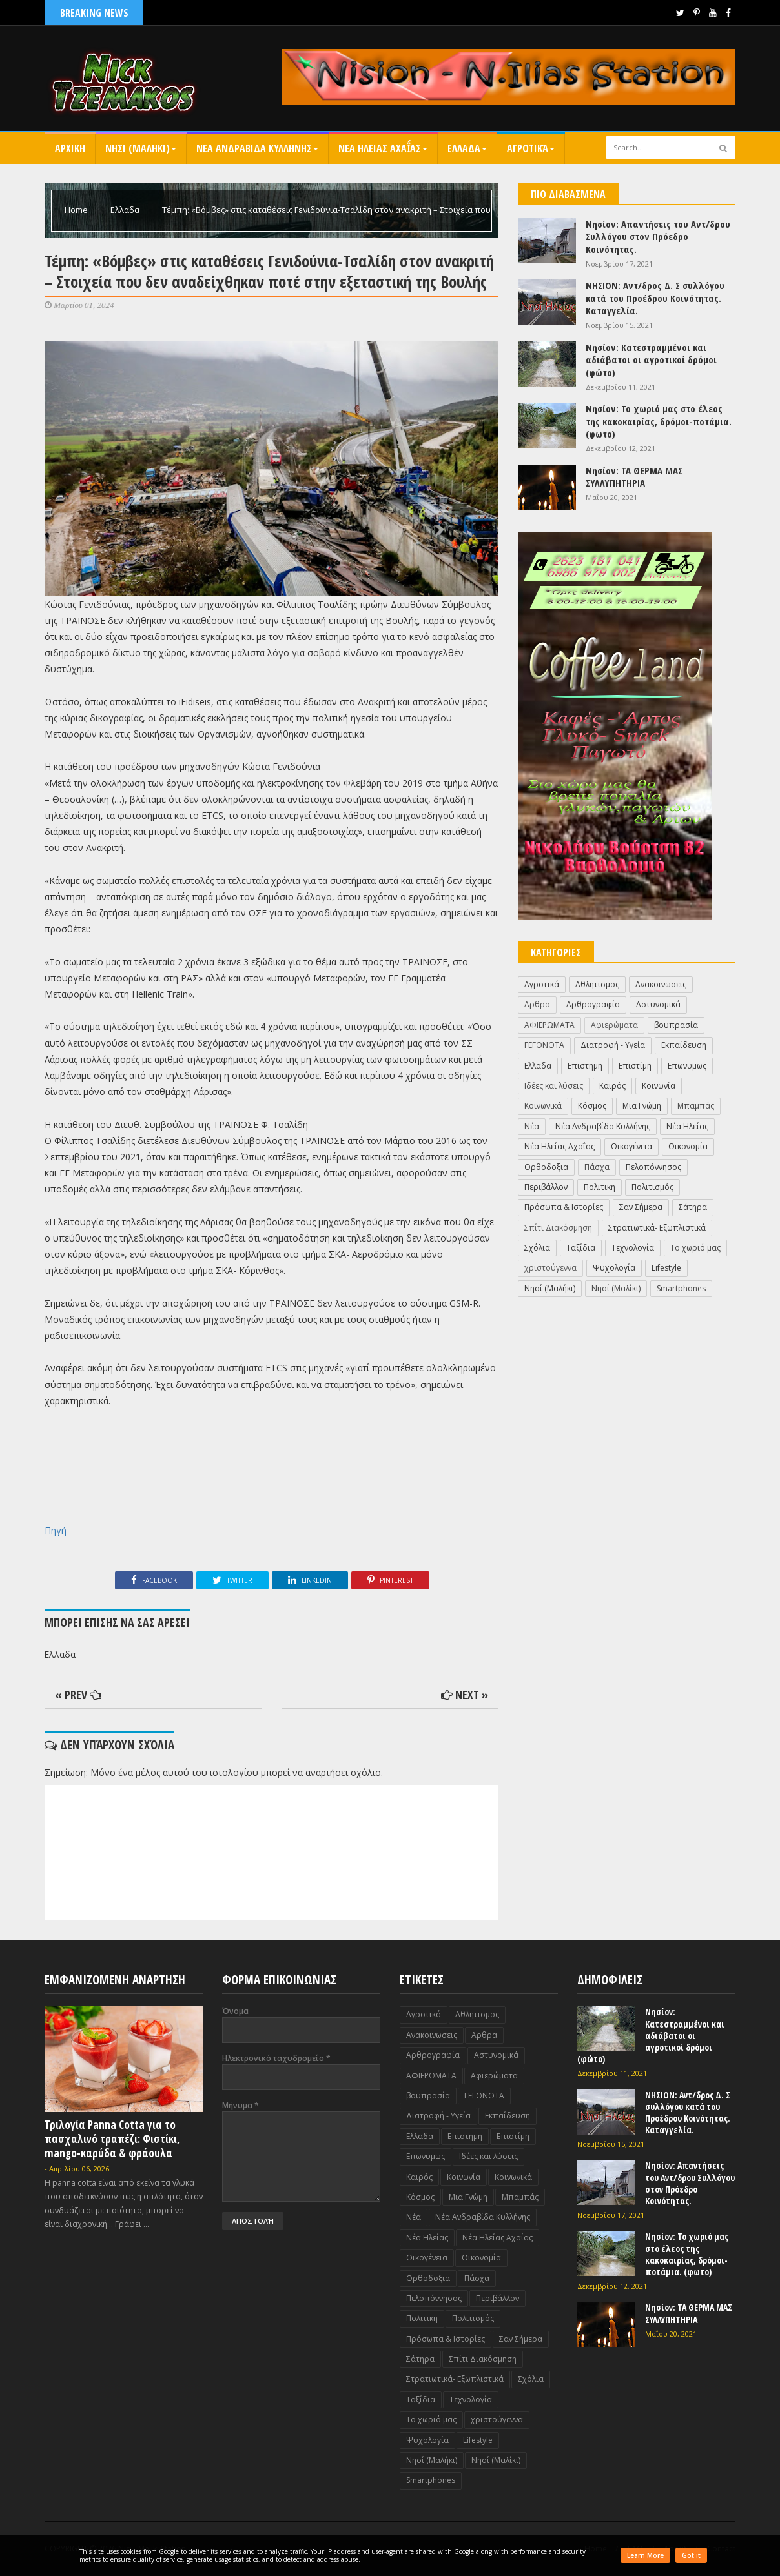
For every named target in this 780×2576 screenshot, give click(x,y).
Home (77, 210)
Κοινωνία (658, 1085)
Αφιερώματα (614, 1025)
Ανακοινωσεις (660, 984)
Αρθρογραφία (593, 1004)
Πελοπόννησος (653, 1167)
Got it (691, 2555)
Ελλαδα (467, 148)
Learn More (645, 2555)
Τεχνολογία (632, 1247)
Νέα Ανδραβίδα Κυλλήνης (602, 1126)
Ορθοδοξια (546, 1167)
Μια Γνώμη (641, 1105)
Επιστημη (585, 1065)
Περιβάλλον (546, 1187)
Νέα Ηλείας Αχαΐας (559, 1146)
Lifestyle (666, 1267)
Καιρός (612, 1085)
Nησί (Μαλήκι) (549, 1288)
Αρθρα (537, 1004)
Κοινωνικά (543, 1105)
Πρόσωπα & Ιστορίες (563, 1207)
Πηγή (56, 1530)
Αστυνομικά (658, 1004)
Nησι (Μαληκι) (140, 148)
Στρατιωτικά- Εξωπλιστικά (657, 1227)
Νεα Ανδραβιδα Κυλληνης (257, 148)
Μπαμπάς (695, 1105)
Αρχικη (70, 148)
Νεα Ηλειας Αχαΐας (382, 148)
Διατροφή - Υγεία (612, 1045)
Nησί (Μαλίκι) (616, 1288)
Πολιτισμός (652, 1187)
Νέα (531, 1126)
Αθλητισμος (597, 984)
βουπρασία (676, 1025)
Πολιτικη (599, 1187)
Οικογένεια (631, 1146)
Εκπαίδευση (683, 1045)
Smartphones (681, 1288)
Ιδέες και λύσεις (553, 1085)
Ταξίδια (580, 1247)
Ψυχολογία (614, 1267)
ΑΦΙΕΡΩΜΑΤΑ (549, 1025)
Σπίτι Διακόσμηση (558, 1227)
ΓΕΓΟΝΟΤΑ (544, 1045)
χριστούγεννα (550, 1267)
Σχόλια (537, 1247)
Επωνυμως (687, 1065)
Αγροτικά (531, 148)
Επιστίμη (635, 1065)
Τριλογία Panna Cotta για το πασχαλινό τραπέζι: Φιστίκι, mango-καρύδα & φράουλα (112, 2138)
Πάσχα (597, 1167)
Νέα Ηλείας (687, 1126)
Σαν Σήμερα (640, 1207)
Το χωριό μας (695, 1247)
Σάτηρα (693, 1207)
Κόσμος (592, 1105)
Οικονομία (688, 1146)
